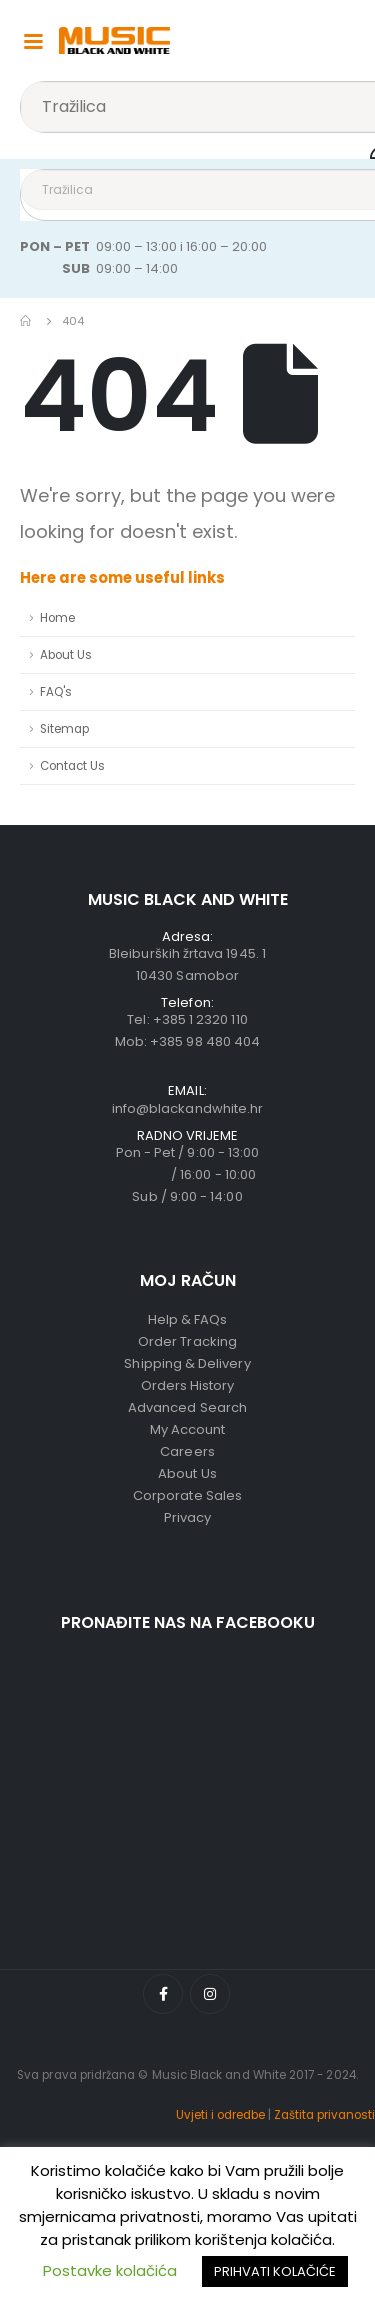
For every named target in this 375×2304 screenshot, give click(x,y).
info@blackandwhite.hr (187, 1108)
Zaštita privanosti (324, 2115)
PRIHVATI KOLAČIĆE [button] (275, 2271)
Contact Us (72, 766)
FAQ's (56, 692)
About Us (66, 655)
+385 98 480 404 (205, 1041)
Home (57, 618)
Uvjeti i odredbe (220, 2115)
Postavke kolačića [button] (110, 2270)
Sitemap (64, 729)
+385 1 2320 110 (200, 1019)
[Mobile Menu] (33, 40)
